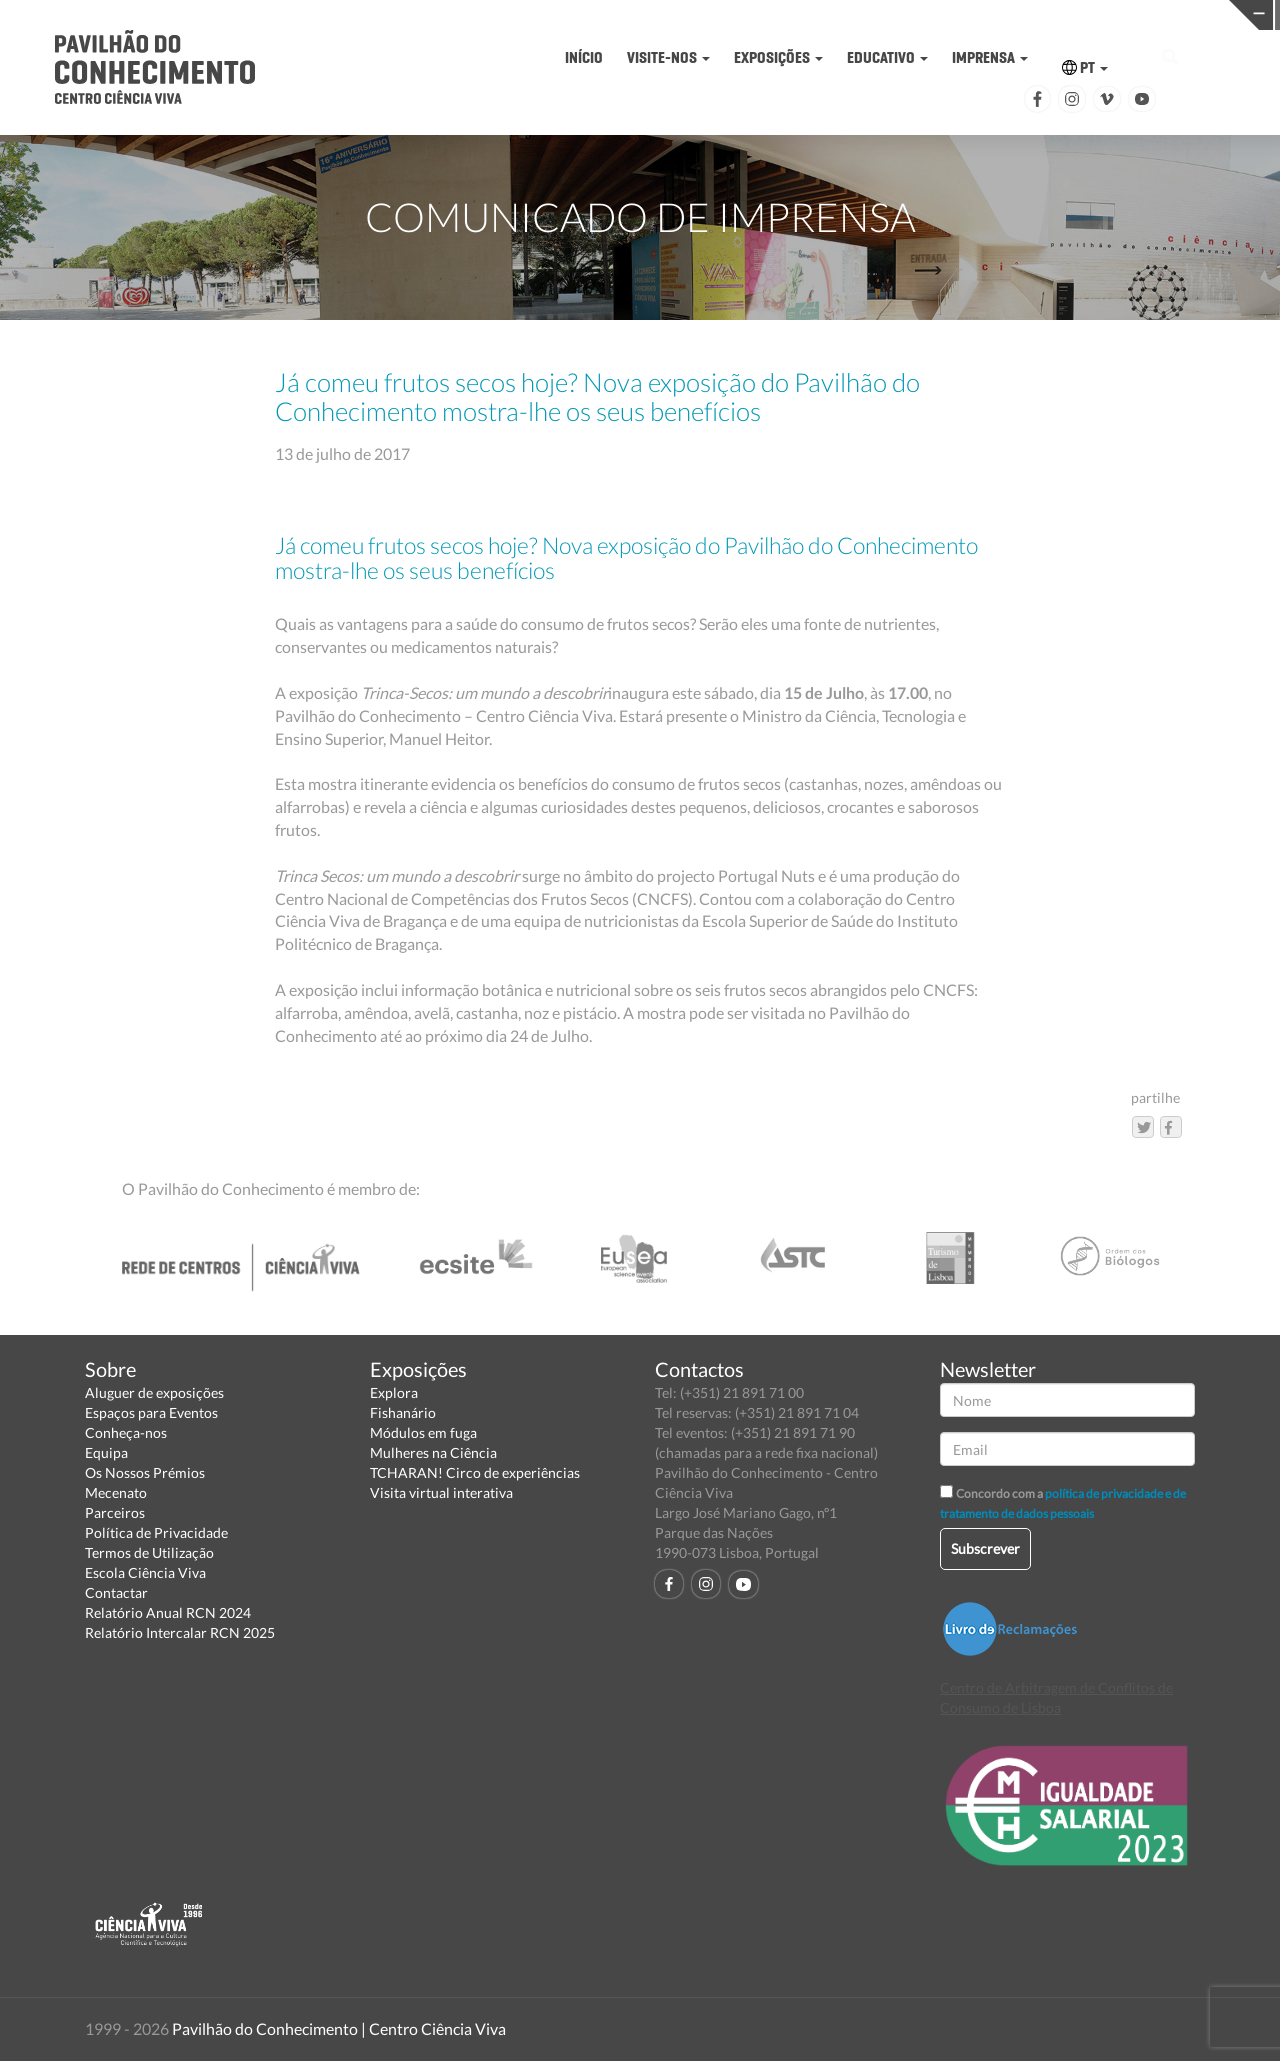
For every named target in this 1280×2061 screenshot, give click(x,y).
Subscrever (985, 1548)
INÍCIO (584, 57)
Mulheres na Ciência (433, 1452)
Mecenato (116, 1492)
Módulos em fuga (423, 1432)
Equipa (106, 1452)
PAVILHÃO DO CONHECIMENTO (703, 15)
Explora (394, 1392)
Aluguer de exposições (154, 1392)
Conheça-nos (126, 1432)
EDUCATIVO (887, 57)
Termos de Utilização (149, 1552)
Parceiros (115, 1512)
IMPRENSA (990, 57)
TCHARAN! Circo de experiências (475, 1472)
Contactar (116, 1592)
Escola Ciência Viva (145, 1572)
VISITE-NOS (668, 57)
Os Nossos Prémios (145, 1472)
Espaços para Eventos (151, 1412)
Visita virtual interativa (441, 1492)
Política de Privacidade (156, 1532)
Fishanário (403, 1412)
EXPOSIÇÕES (778, 57)
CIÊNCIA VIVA (980, 13)
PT (1085, 67)
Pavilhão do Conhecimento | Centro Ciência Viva (339, 2028)
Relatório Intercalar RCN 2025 (180, 1632)
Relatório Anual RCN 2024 (168, 1612)
